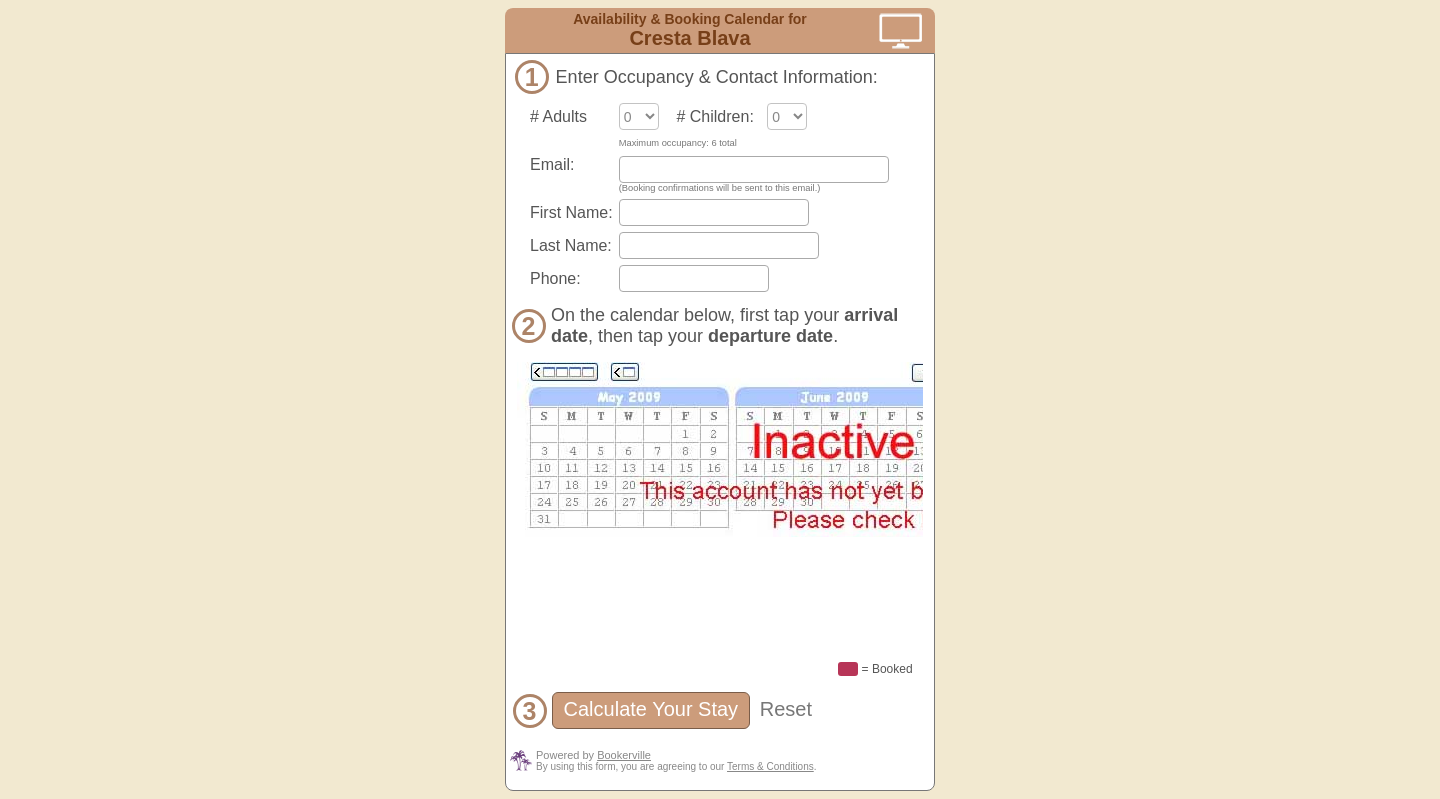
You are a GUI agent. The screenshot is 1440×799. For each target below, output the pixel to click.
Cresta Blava (689, 38)
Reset (786, 709)
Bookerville (624, 755)
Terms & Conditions (770, 766)
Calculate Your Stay (651, 709)
